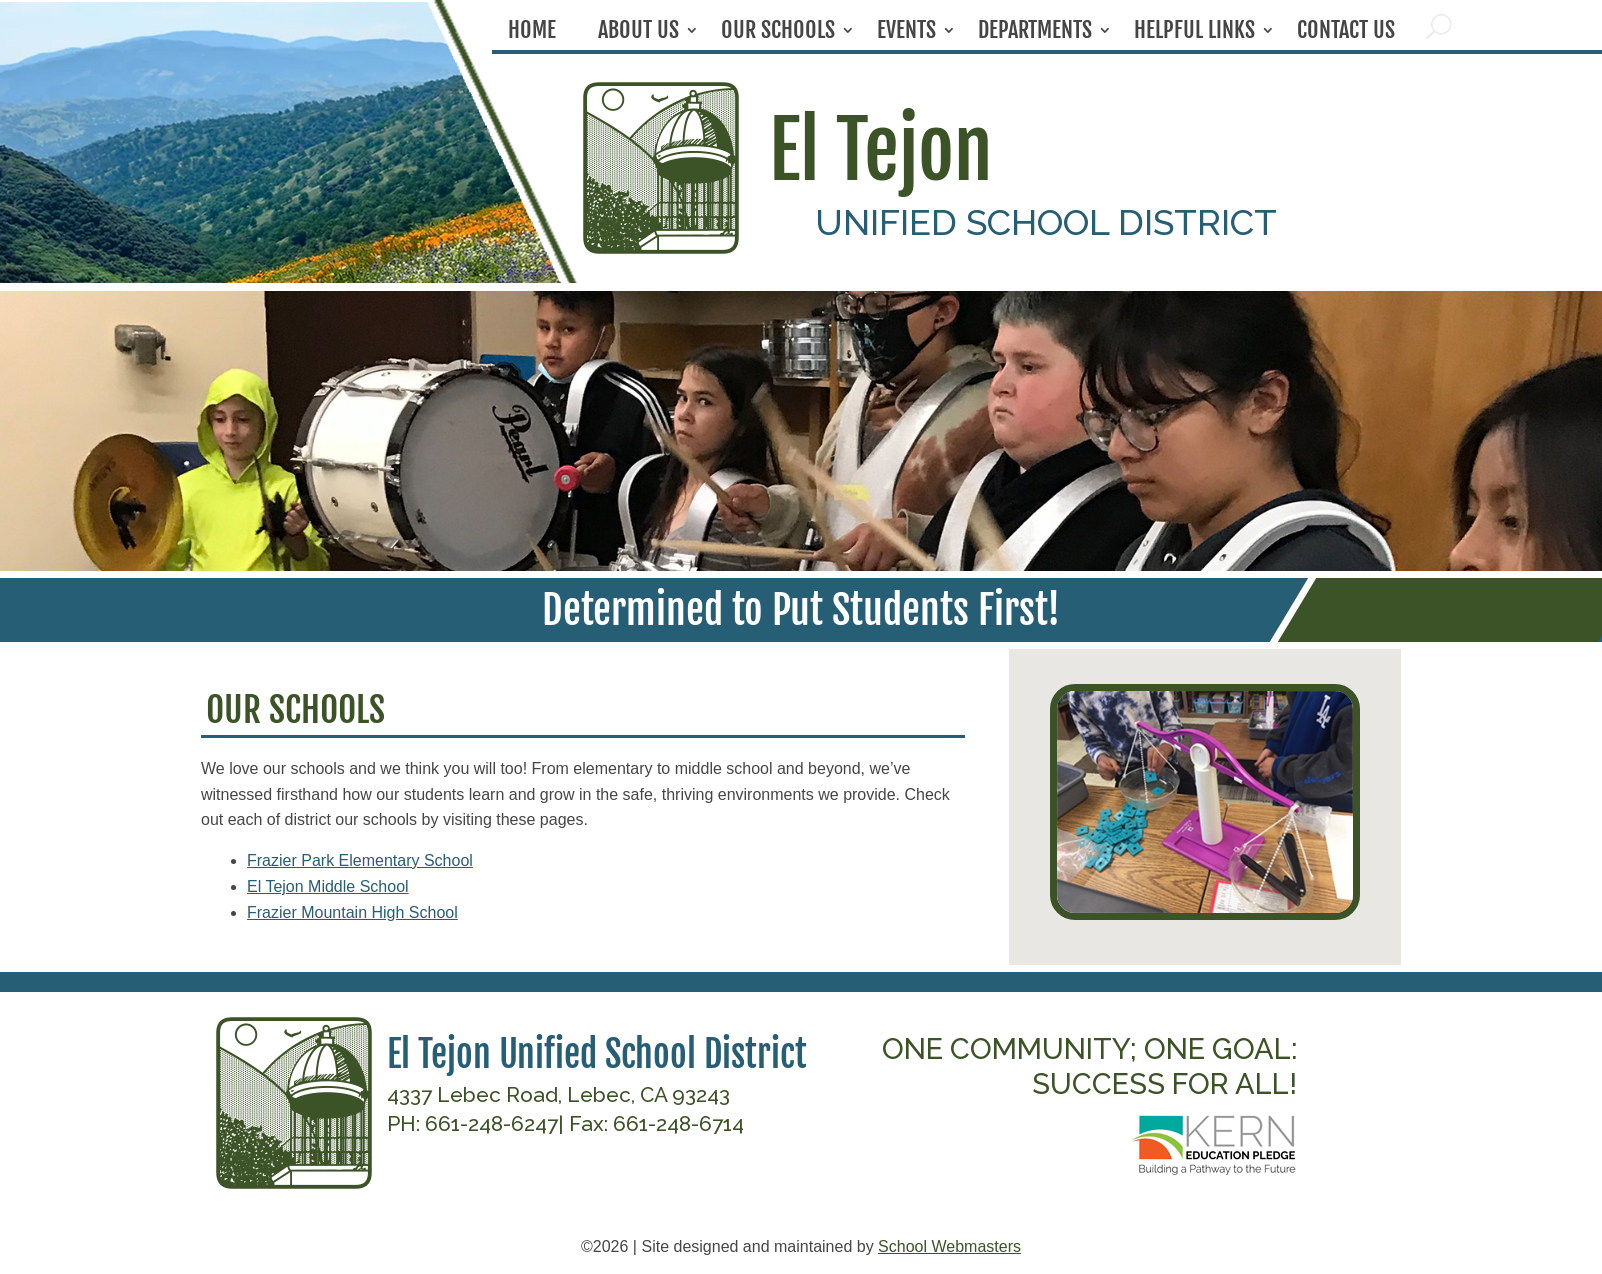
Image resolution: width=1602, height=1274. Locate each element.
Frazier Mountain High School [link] (352, 912)
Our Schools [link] (778, 33)
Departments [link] (1035, 33)
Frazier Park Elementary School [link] (360, 860)
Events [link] (906, 33)
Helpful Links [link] (1194, 33)
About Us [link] (638, 33)
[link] (661, 248)
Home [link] (532, 33)
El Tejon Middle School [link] (328, 886)
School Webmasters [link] (949, 1246)
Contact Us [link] (1346, 33)
